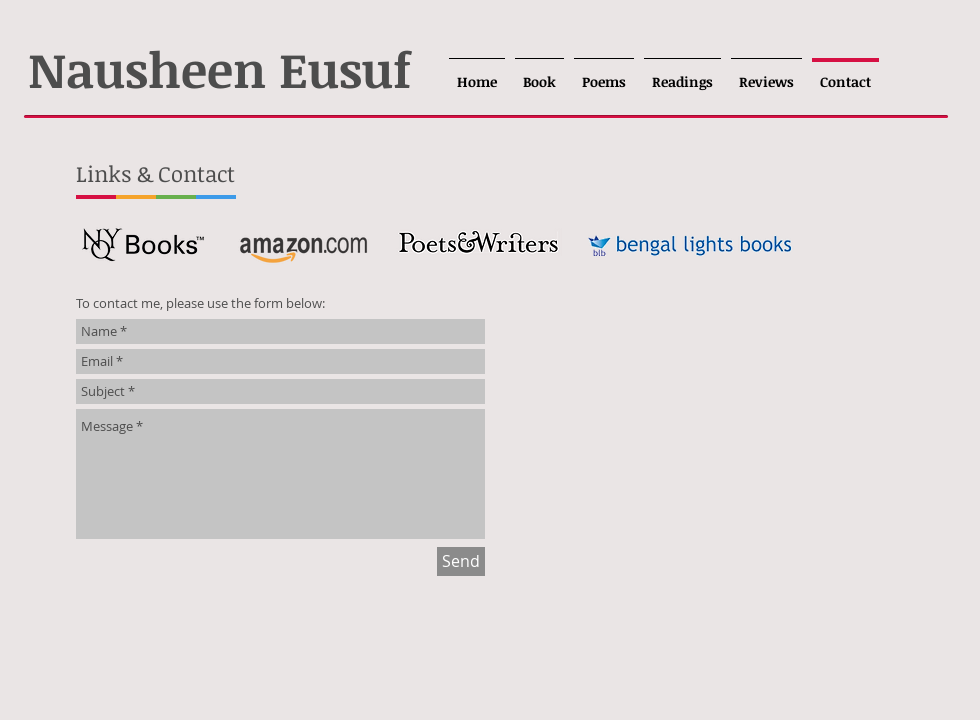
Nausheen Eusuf (219, 68)
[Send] (461, 561)
